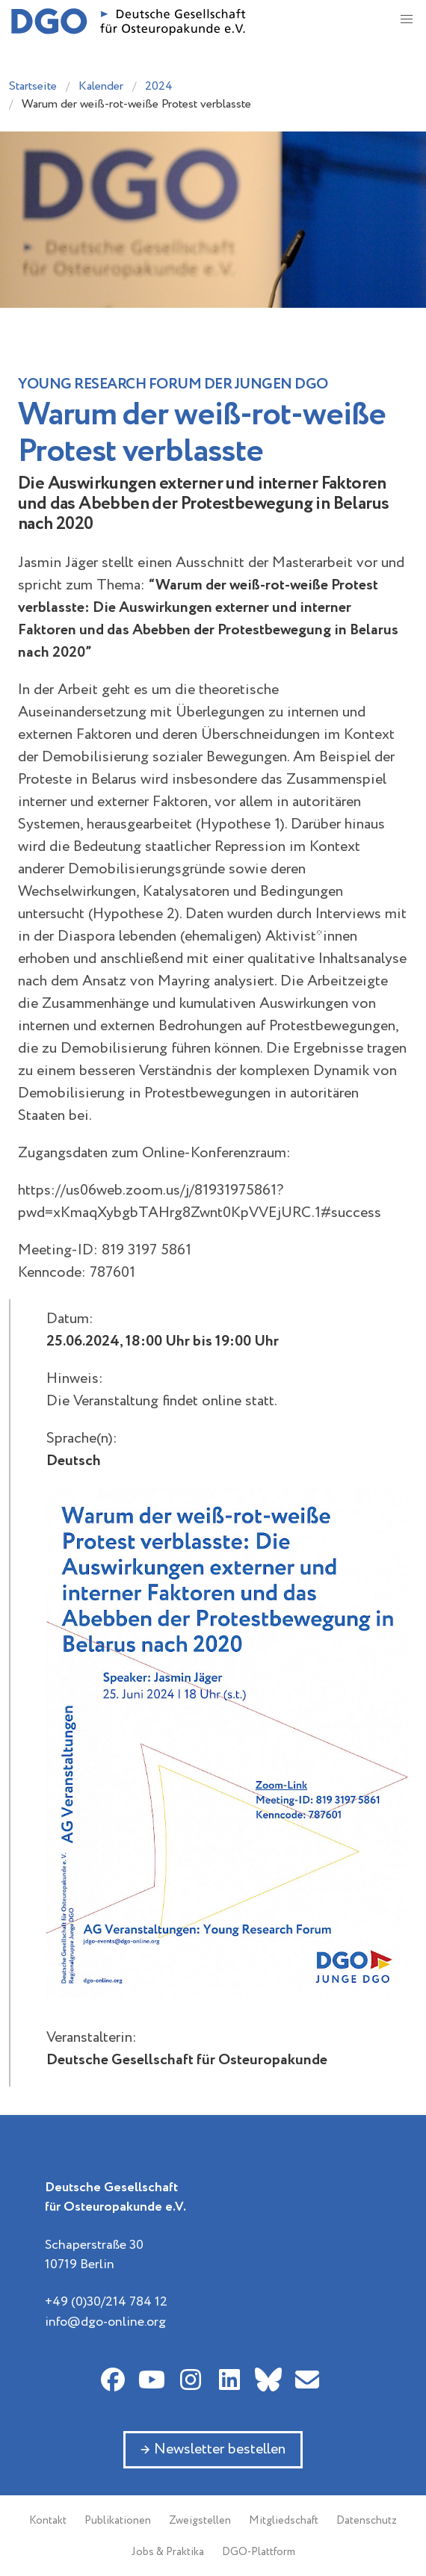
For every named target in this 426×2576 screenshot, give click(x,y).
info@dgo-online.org (105, 2322)
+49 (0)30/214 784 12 (106, 2302)
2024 (159, 86)
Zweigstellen (200, 2520)
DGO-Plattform (258, 2552)
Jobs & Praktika (168, 2552)
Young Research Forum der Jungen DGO (173, 384)
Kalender (100, 86)
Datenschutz (366, 2520)
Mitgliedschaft (283, 2520)
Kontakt (48, 2520)
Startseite (33, 86)
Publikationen (117, 2520)
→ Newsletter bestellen (213, 2449)
